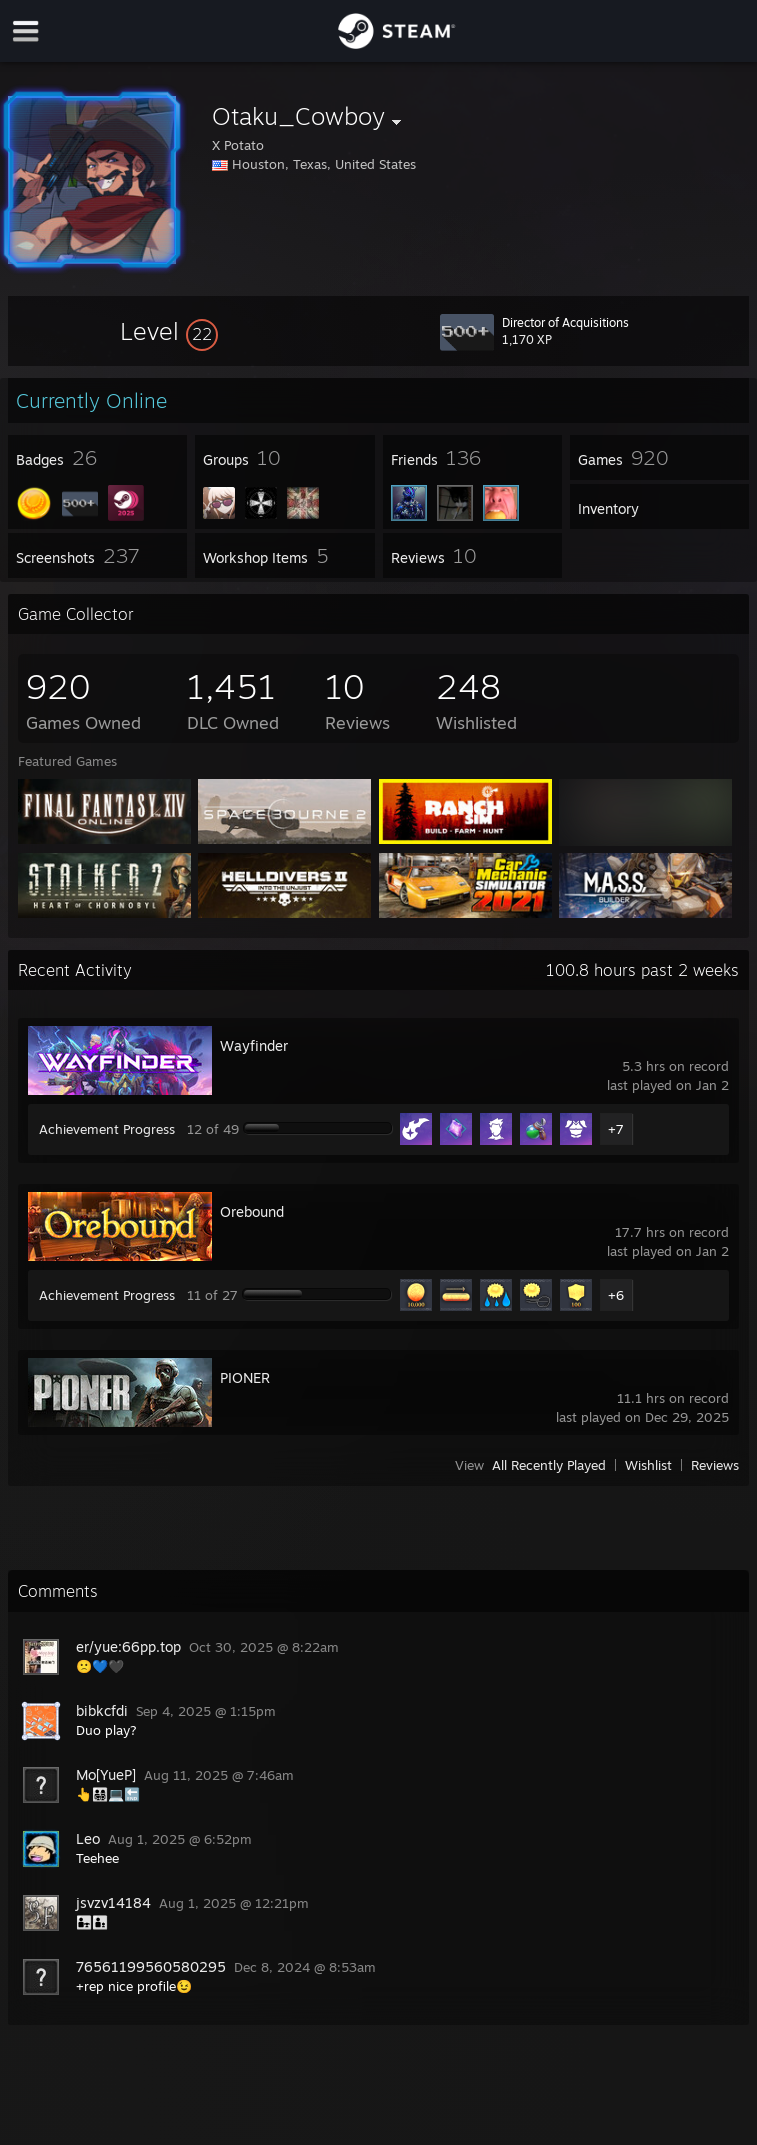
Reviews (715, 1465)
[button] (169, 331)
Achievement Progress (107, 1129)
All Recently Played (549, 1465)
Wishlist (648, 1465)
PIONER (245, 1377)
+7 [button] (616, 1129)
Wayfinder (254, 1045)
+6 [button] (616, 1295)
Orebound (252, 1211)
